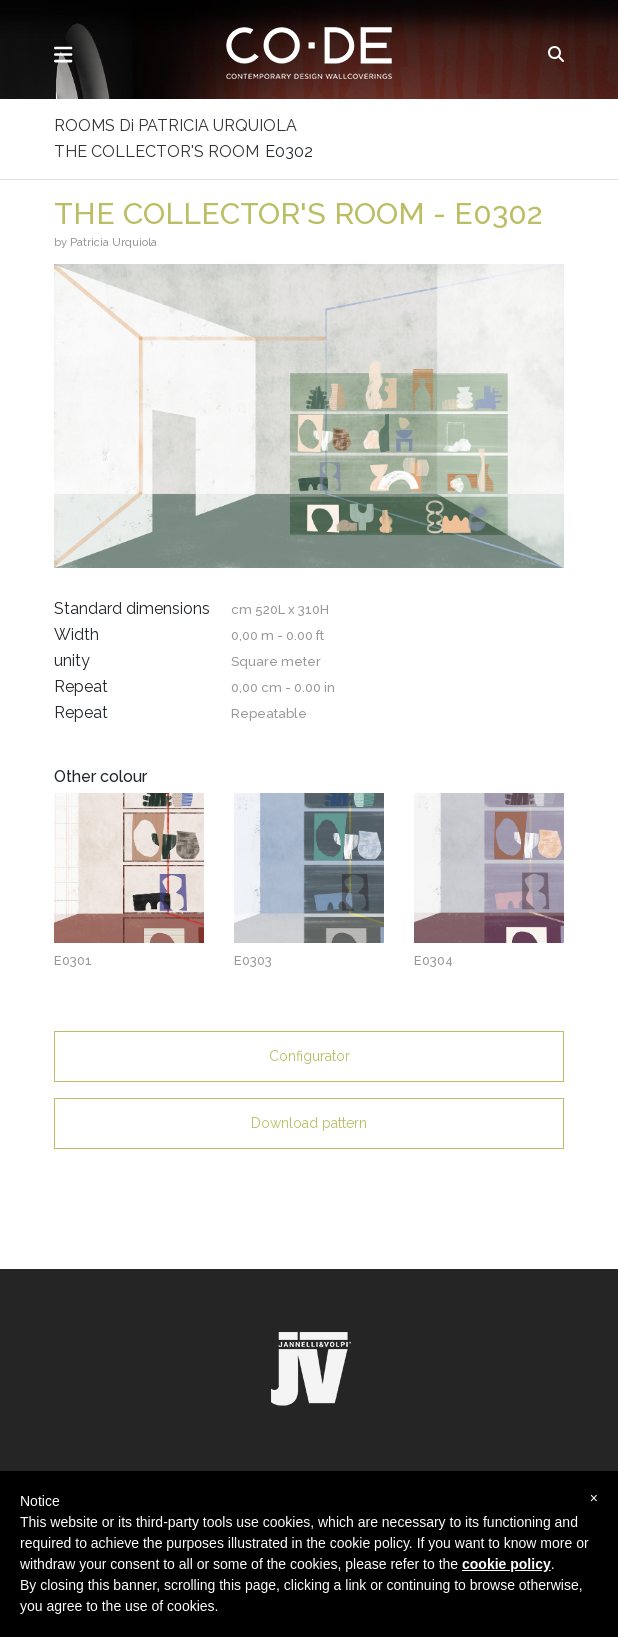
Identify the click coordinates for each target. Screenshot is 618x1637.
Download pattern (309, 1123)
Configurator (309, 1056)
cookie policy (506, 1564)
